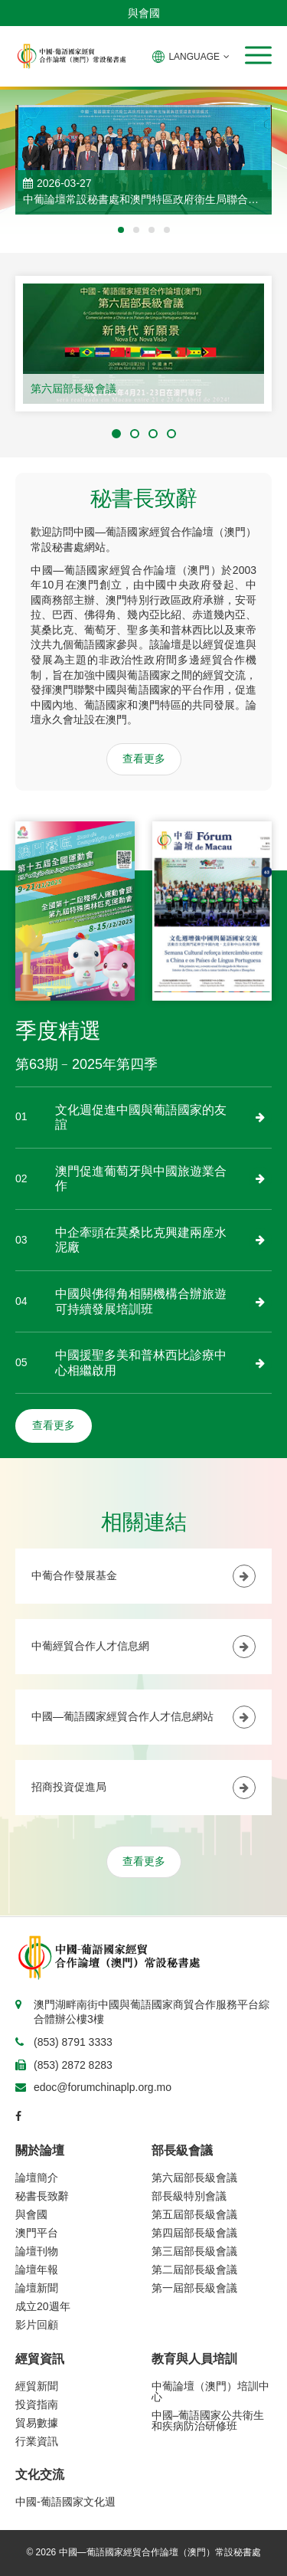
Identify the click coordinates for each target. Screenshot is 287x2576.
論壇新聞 (36, 2288)
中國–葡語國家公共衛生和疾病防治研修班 (208, 2420)
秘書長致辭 (42, 2196)
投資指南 (36, 2404)
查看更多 (143, 758)
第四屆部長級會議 (194, 2233)
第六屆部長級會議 (73, 388)
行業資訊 (36, 2441)
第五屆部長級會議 (194, 2214)
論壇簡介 (36, 2177)
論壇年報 (36, 2269)
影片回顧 (36, 2325)
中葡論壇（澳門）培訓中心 (210, 2391)
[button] (258, 55)
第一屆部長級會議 (194, 2288)
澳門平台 (36, 2233)
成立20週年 (42, 2306)
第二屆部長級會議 (194, 2269)
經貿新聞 (36, 2386)
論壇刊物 (36, 2251)
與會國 (144, 13)
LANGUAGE (191, 57)
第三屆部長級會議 (194, 2251)
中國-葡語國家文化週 (65, 2502)
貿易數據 (36, 2423)
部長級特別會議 (189, 2196)
